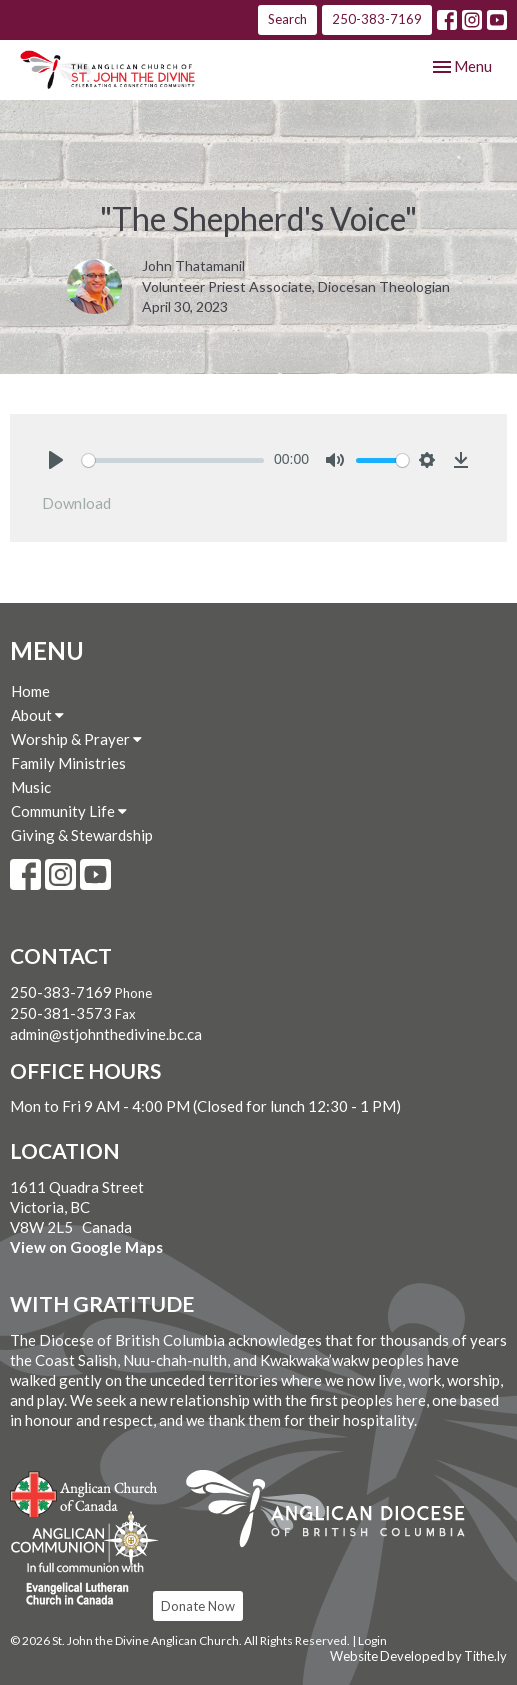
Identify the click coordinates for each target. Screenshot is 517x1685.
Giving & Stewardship (82, 835)
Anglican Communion (84, 1538)
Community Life (69, 811)
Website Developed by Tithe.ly (418, 1656)
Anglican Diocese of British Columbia (335, 1512)
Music (31, 787)
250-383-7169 (377, 19)
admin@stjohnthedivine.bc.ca (106, 1034)
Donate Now (198, 1606)
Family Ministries (68, 763)
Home (30, 691)
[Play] (56, 460)
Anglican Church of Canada (84, 1492)
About (37, 715)
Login (372, 1640)
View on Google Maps (86, 1247)
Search (287, 19)
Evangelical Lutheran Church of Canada (77, 1585)
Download (76, 503)
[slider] (173, 460)
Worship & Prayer (76, 739)
